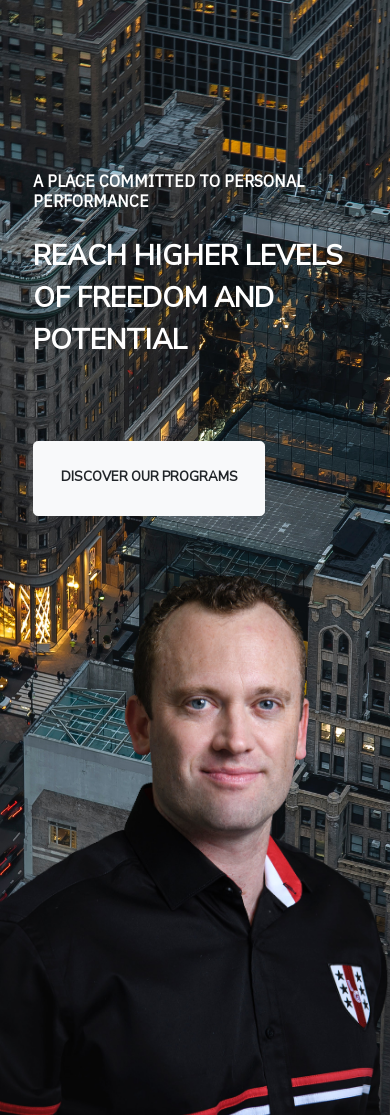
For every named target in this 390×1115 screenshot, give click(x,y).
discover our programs (149, 477)
